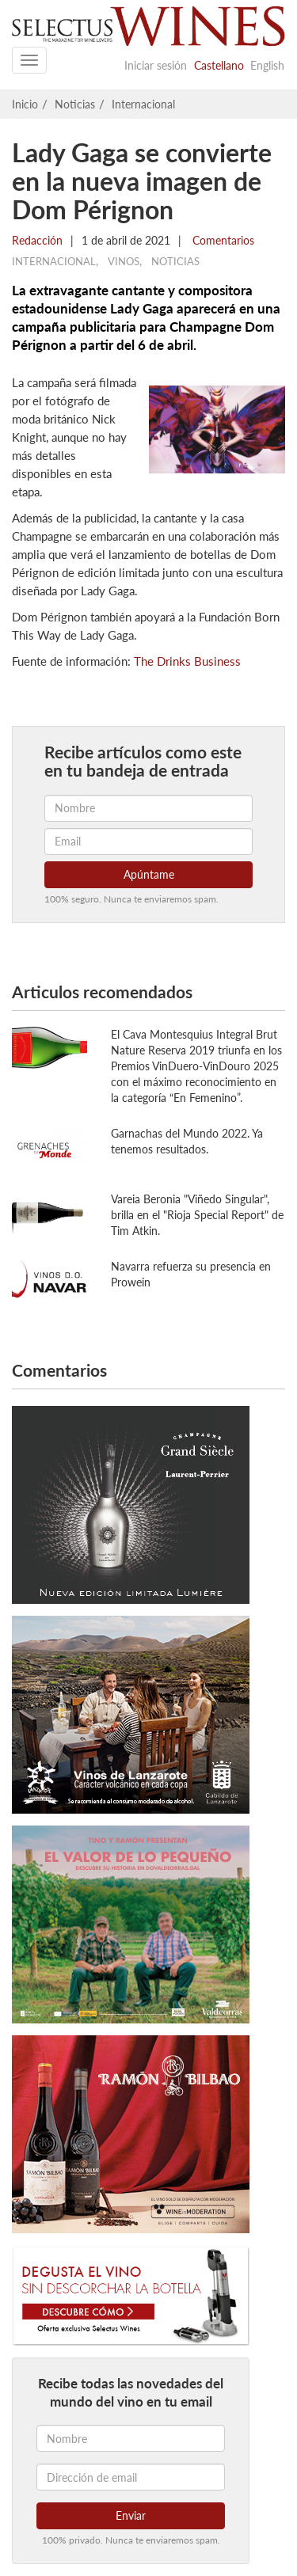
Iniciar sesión (155, 65)
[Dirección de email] (130, 2477)
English (267, 65)
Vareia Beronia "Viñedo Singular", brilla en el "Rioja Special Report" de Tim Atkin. (197, 1214)
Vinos (123, 261)
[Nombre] (130, 2438)
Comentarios (221, 240)
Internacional (143, 104)
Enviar (131, 2515)
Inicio (25, 104)
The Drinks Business (187, 661)
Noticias (75, 104)
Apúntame (149, 874)
